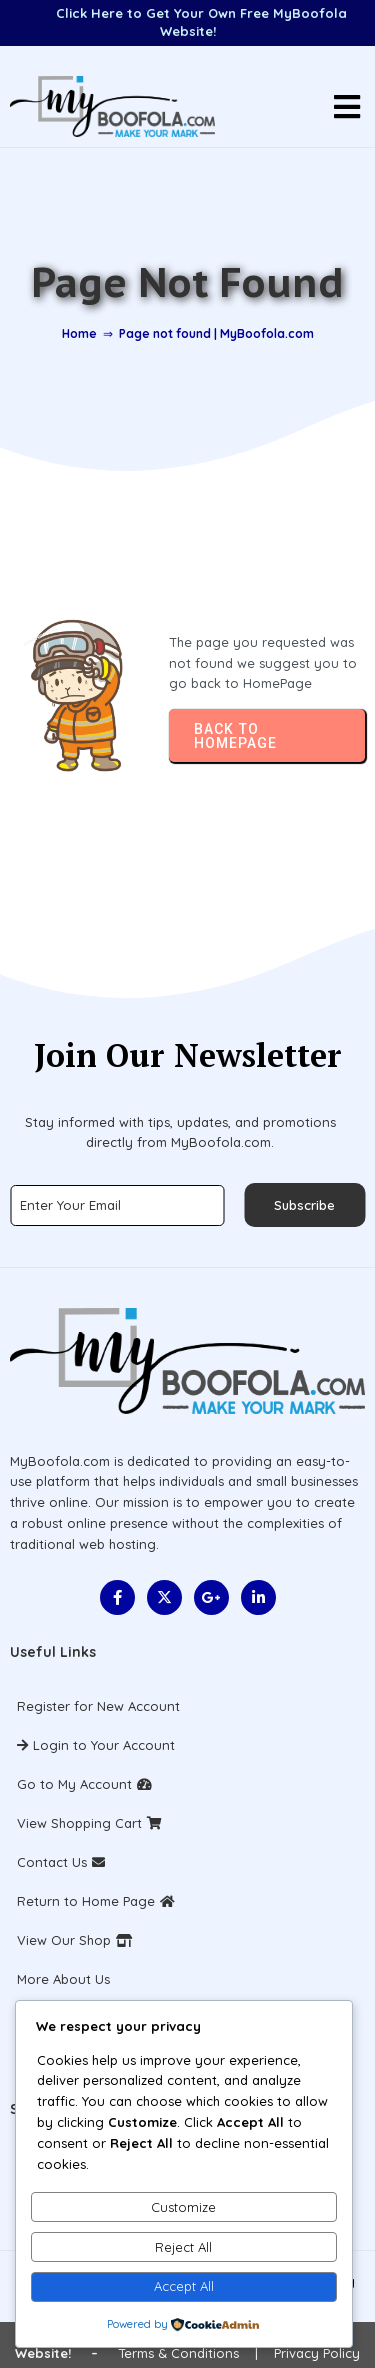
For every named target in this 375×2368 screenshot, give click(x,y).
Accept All (184, 2286)
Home (79, 333)
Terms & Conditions (178, 2353)
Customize (183, 2207)
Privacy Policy (317, 2353)
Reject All (183, 2247)
